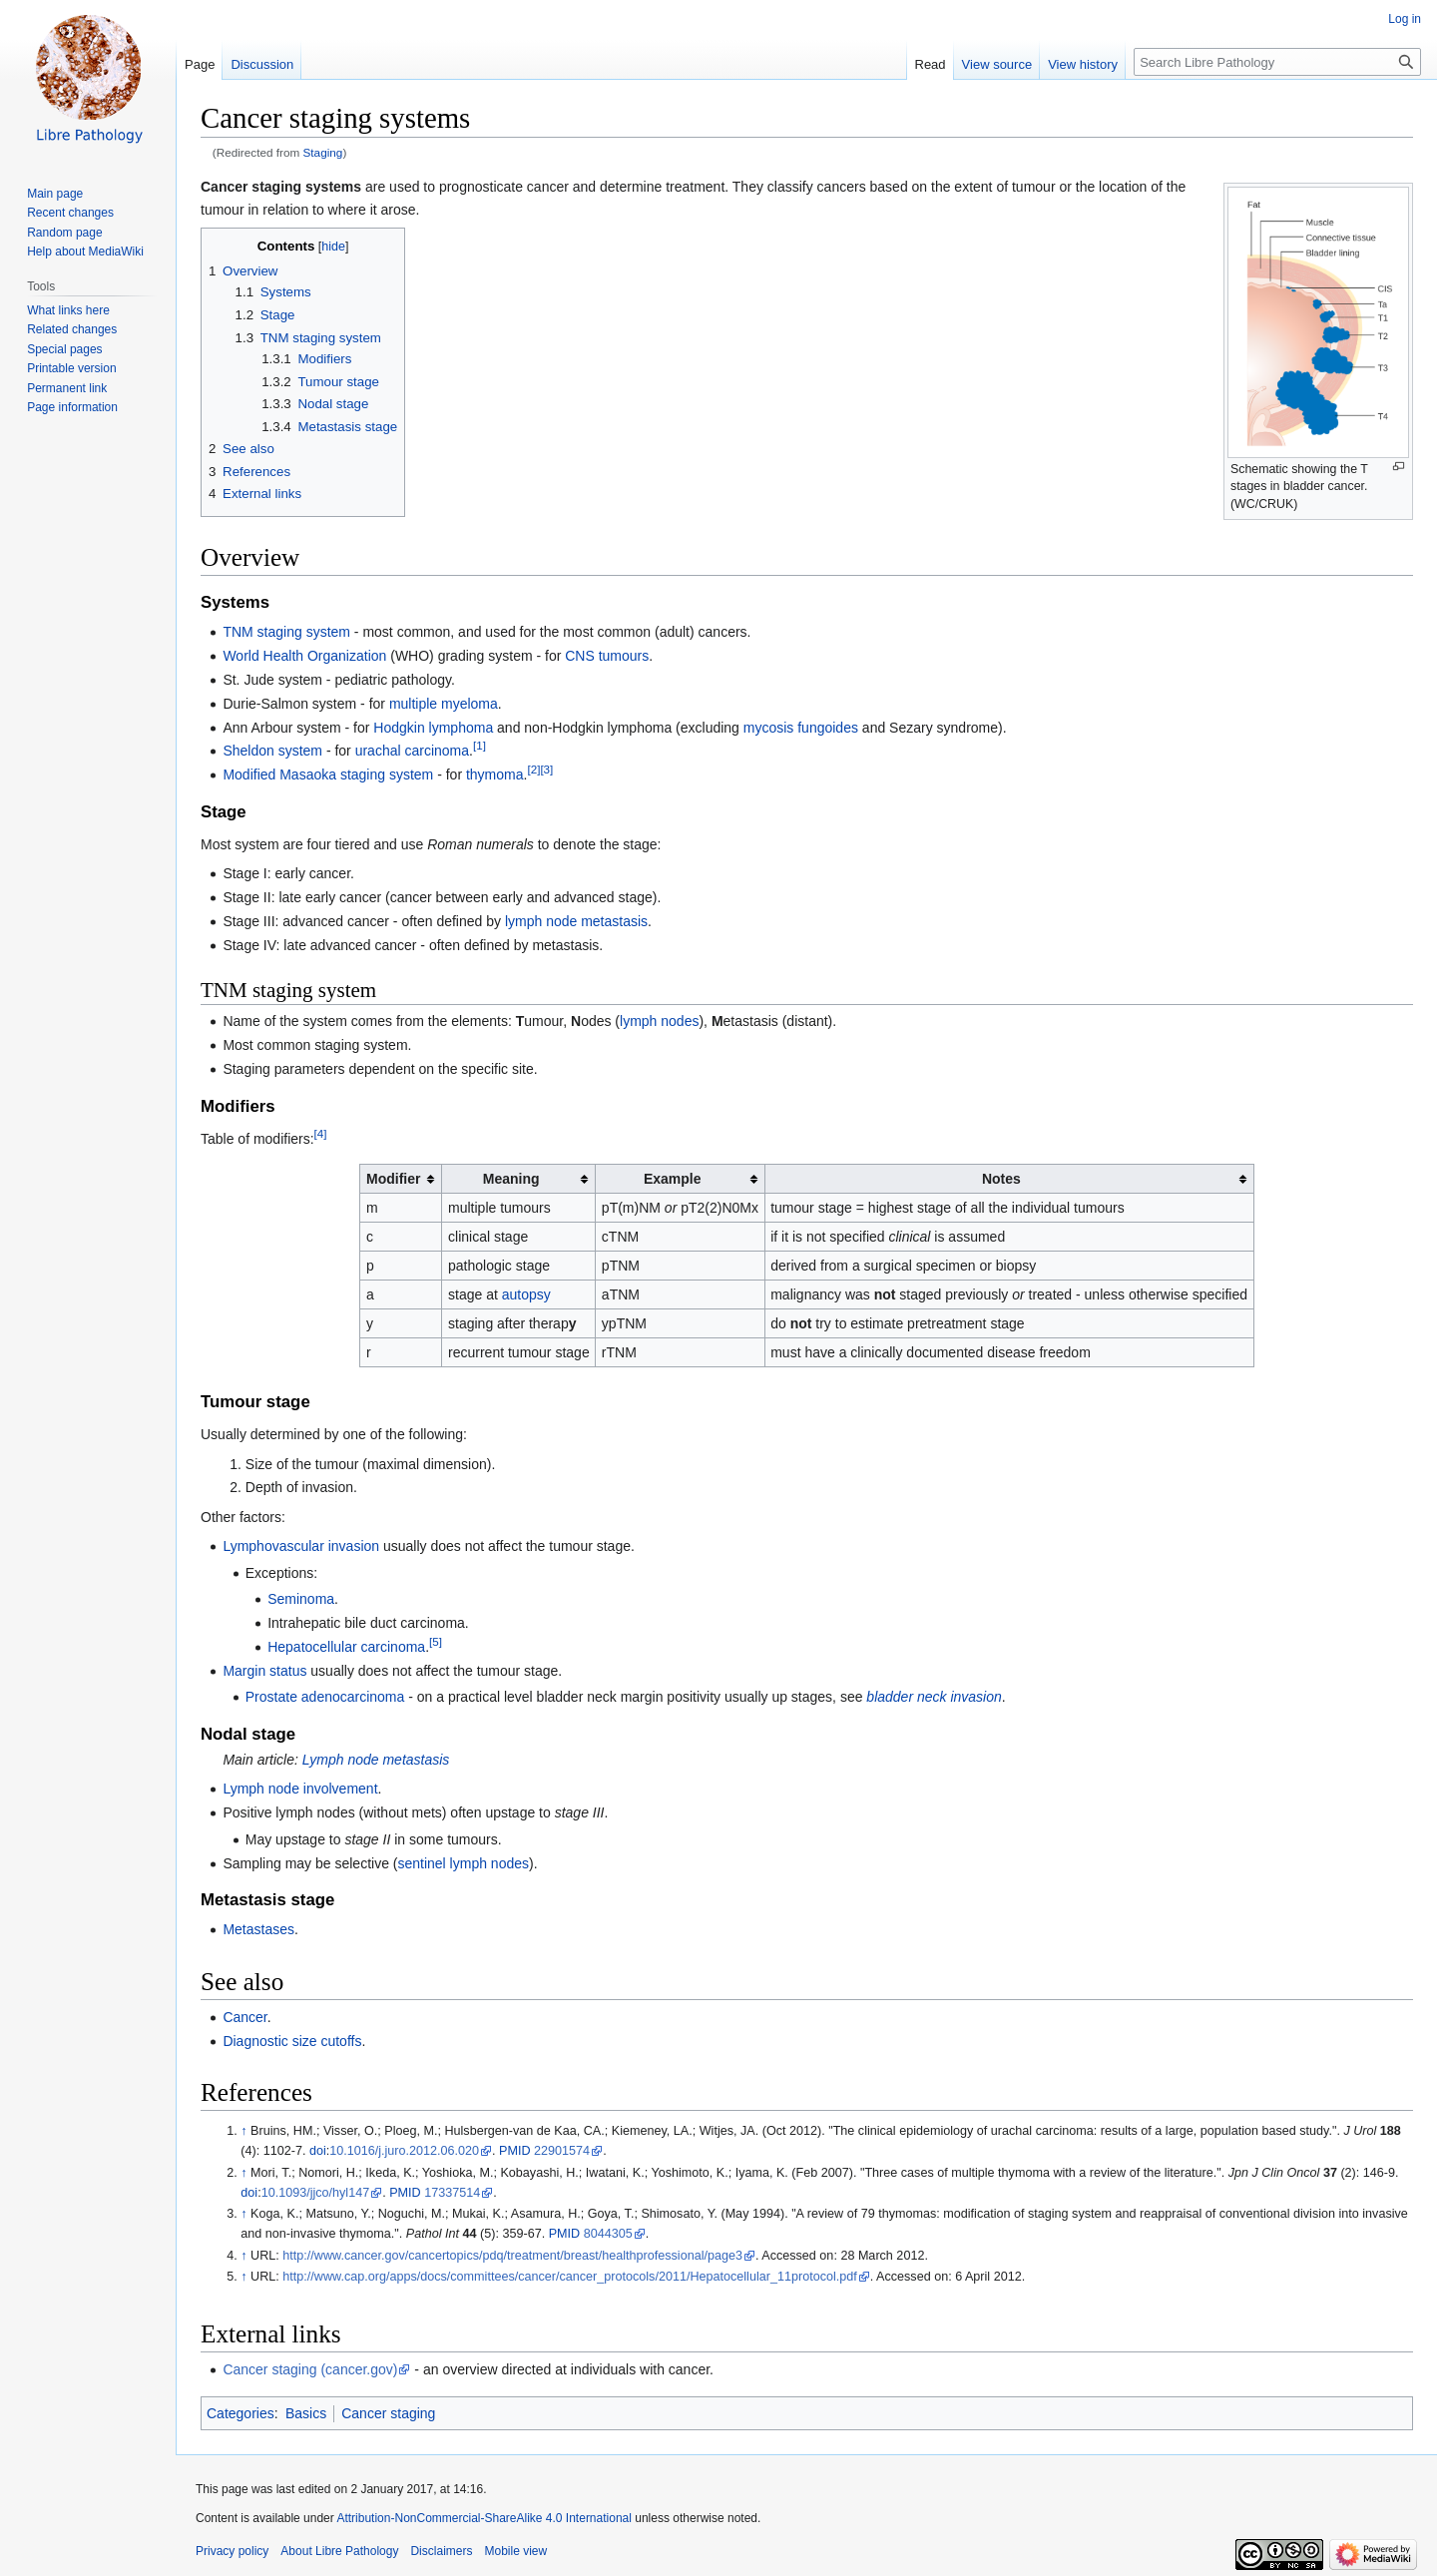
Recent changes (70, 213)
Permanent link (67, 388)
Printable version (71, 368)
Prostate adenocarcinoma (325, 1697)
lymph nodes (659, 1021)
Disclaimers (441, 2551)
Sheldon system (272, 751)
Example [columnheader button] (673, 1179)
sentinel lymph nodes (463, 1863)
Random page (64, 233)
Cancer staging (388, 2413)
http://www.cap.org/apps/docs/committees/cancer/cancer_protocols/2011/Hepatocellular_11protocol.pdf (569, 2277)
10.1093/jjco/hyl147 (315, 2193)
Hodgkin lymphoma (433, 728)
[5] (435, 1641)
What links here (68, 310)
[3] (546, 769)
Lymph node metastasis (376, 1760)
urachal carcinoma (412, 751)
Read (930, 64)
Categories (240, 2413)
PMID (514, 2151)
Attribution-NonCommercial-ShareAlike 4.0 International (483, 2518)
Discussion (262, 64)
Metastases (258, 1929)
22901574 (562, 2151)
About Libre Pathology (339, 2551)
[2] (533, 769)
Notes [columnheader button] (1001, 1179)
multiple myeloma (443, 704)
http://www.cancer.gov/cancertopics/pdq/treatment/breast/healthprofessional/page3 (512, 2256)
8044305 (608, 2234)
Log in (1404, 19)
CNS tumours (607, 656)
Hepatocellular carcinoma (346, 1647)
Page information (72, 407)
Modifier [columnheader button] (393, 1179)
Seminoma (300, 1599)
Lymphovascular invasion (301, 1546)
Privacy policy (232, 2551)
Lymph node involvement (300, 1789)
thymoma (495, 774)
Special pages (64, 349)
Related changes (72, 329)
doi (317, 2151)
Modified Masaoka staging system (328, 774)
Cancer (244, 2017)
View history (1083, 64)
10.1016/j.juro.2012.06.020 (404, 2151)
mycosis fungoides (800, 728)
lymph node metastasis (576, 921)
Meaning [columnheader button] (511, 1179)
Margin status (264, 1671)
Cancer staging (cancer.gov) (310, 2369)
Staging (323, 152)
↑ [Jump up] (243, 2131)
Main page (55, 194)
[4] (320, 1133)
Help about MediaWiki (85, 251)
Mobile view (515, 2551)
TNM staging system (286, 632)
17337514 (452, 2193)
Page (200, 64)
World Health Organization (304, 656)
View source (997, 64)
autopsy (526, 1294)
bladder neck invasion (933, 1697)
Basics (305, 2413)
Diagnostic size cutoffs (292, 2041)
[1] (479, 746)
